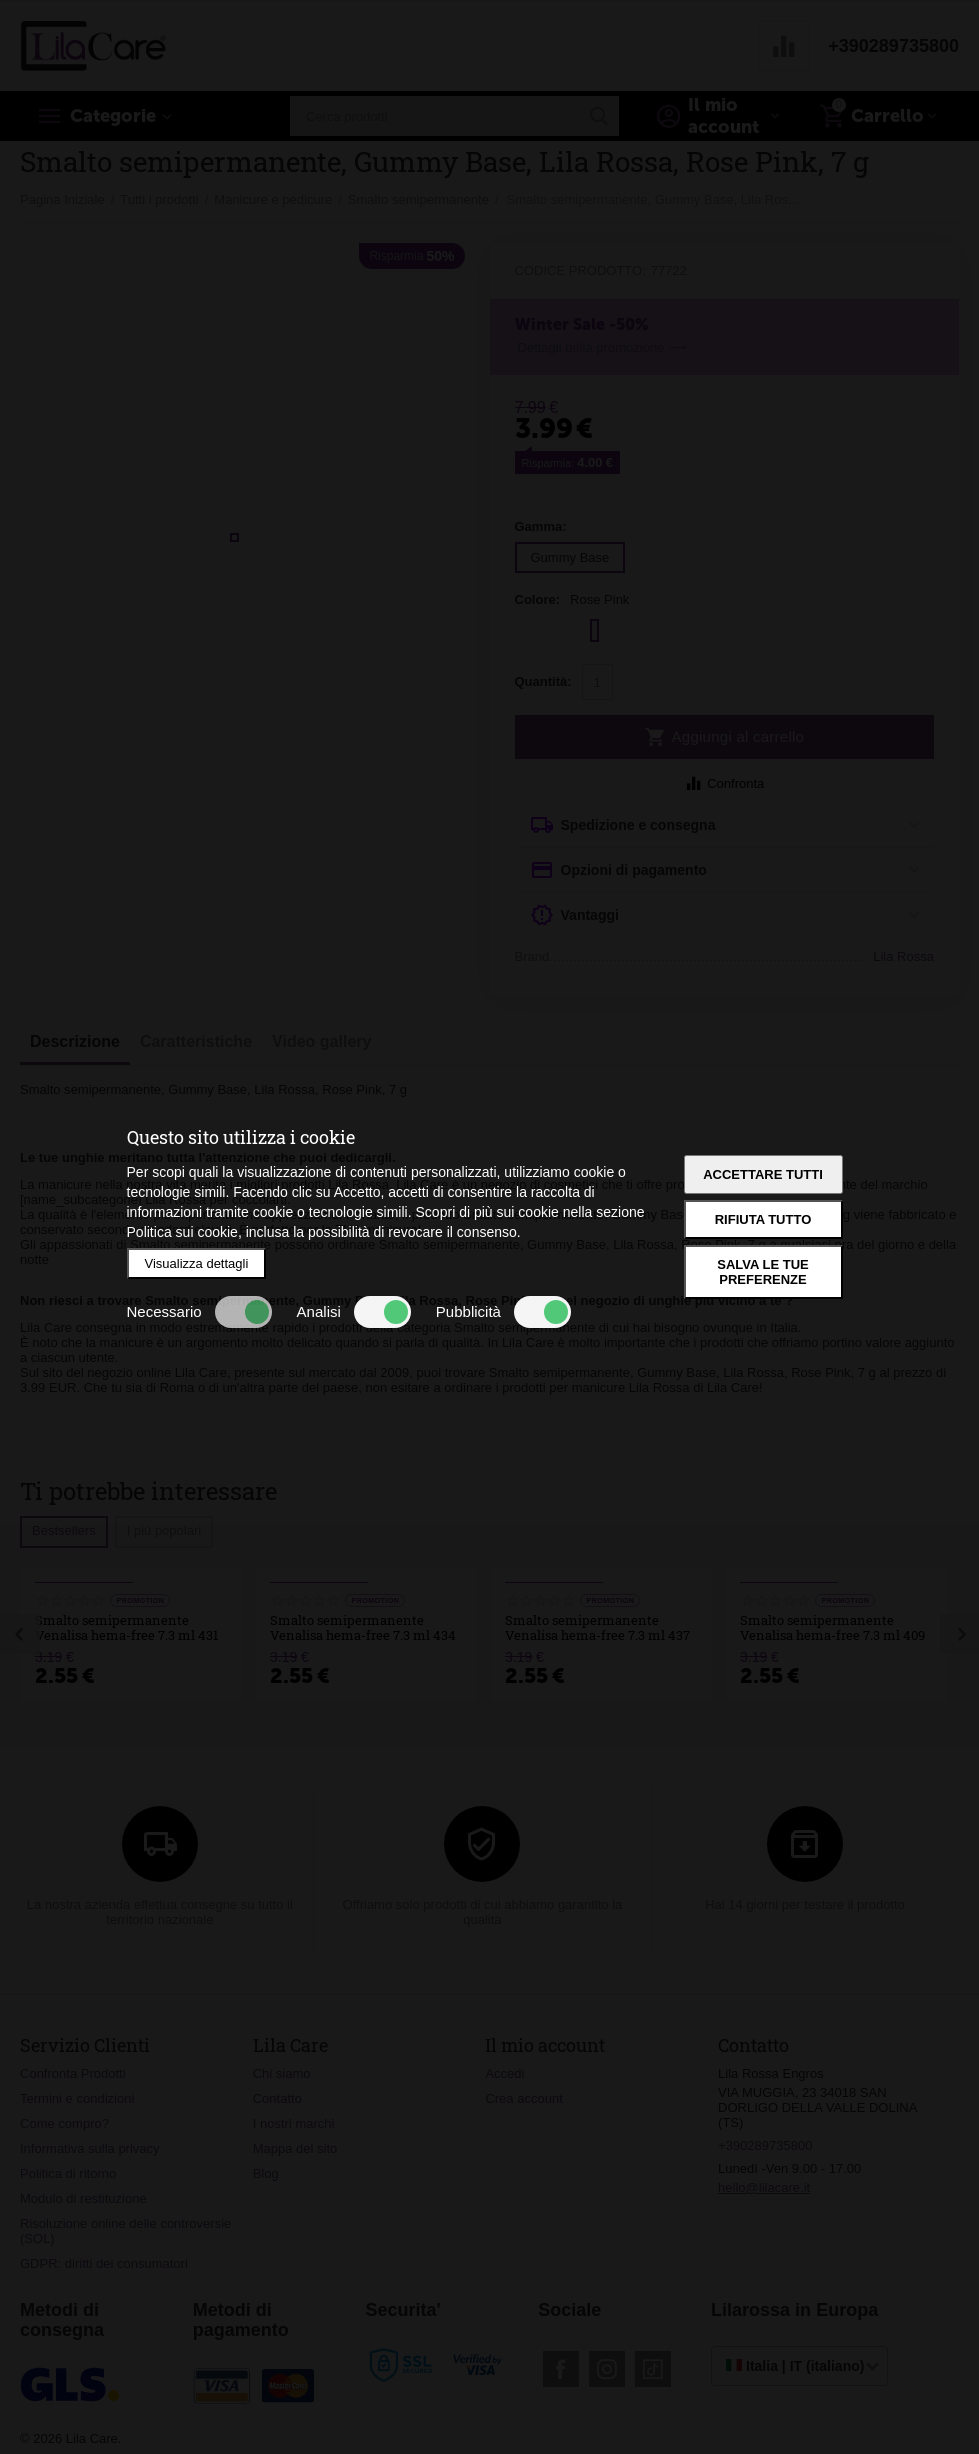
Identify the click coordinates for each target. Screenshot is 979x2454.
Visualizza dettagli (197, 1263)
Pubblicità (503, 1312)
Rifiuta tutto (763, 1219)
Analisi (354, 1312)
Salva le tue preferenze (762, 1272)
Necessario (199, 1312)
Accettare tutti (763, 1174)
